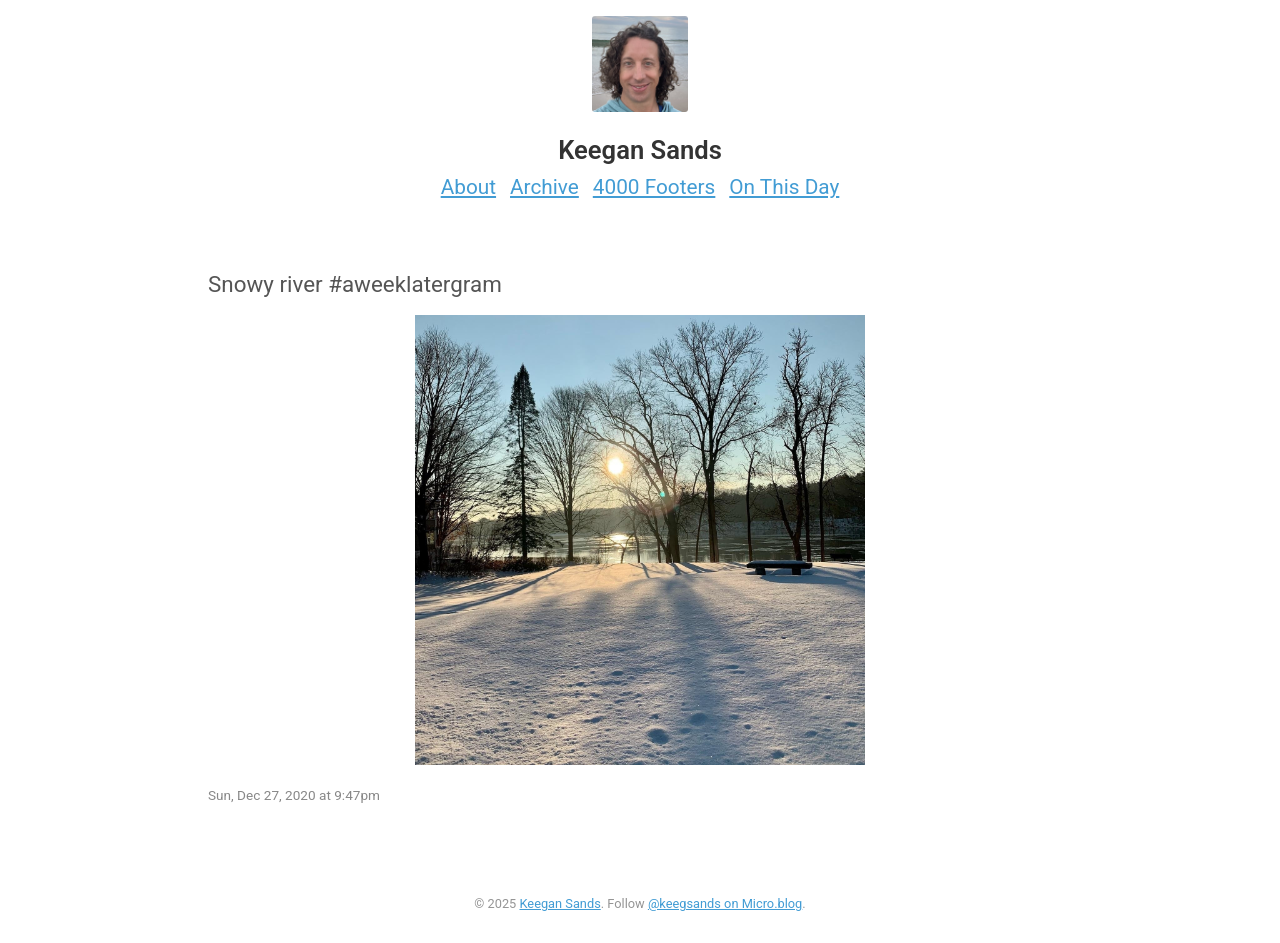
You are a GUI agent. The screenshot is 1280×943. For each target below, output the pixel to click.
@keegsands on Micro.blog (725, 903)
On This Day (784, 187)
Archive (544, 187)
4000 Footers (654, 187)
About (468, 187)
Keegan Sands (559, 903)
